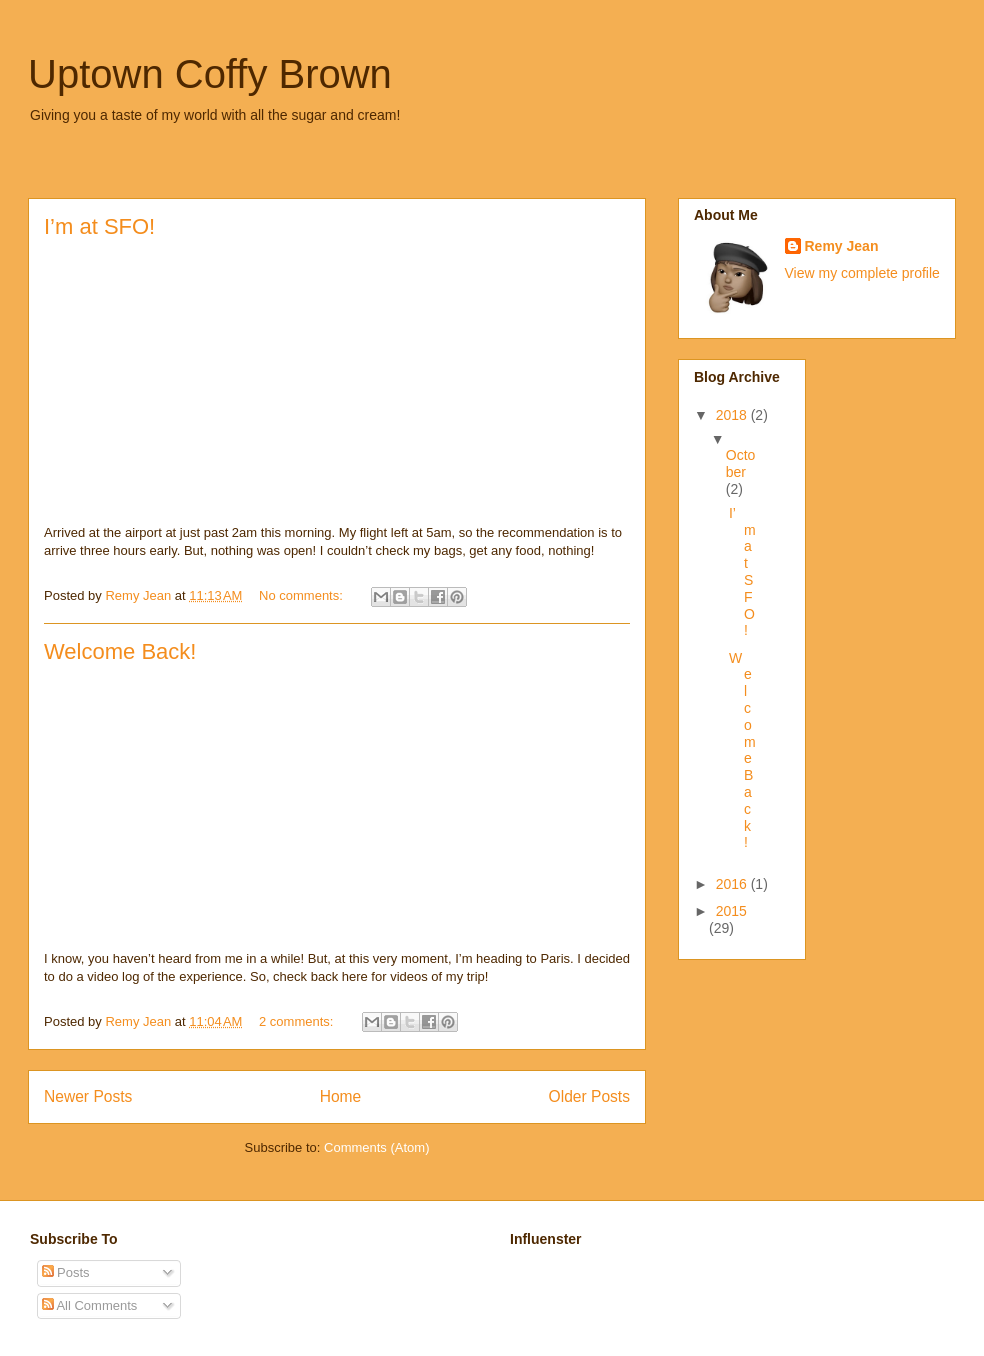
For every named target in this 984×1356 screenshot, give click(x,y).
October (741, 463)
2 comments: (298, 1021)
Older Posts (589, 1096)
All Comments (90, 1305)
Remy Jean (842, 246)
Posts (66, 1272)
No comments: (302, 595)
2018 (733, 415)
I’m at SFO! (99, 226)
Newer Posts (88, 1096)
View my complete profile (862, 273)
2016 (733, 884)
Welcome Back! (120, 651)
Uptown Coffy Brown (210, 74)
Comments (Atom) (376, 1147)
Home (341, 1096)
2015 (731, 911)
